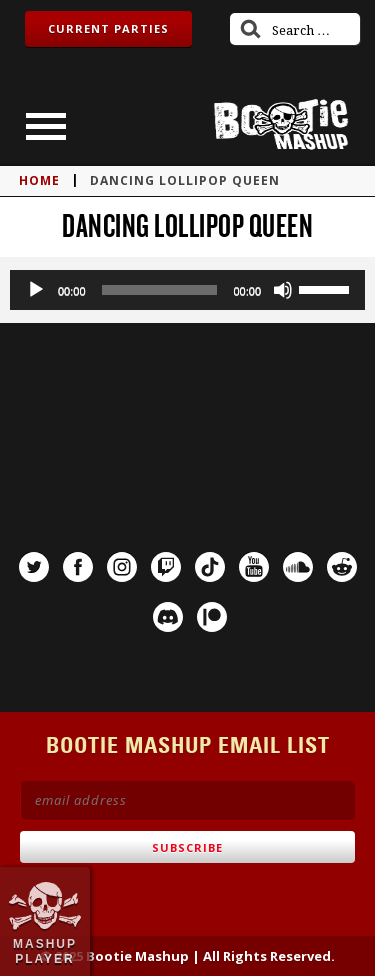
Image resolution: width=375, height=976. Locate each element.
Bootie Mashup (281, 124)
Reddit (342, 567)
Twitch (166, 567)
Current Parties (108, 28)
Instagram (122, 567)
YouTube (254, 567)
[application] (187, 290)
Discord (168, 617)
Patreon (212, 617)
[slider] (160, 290)
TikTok (210, 567)
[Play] (36, 290)
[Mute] (283, 290)
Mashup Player (45, 951)
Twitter (34, 567)
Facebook (78, 567)
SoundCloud (298, 567)
